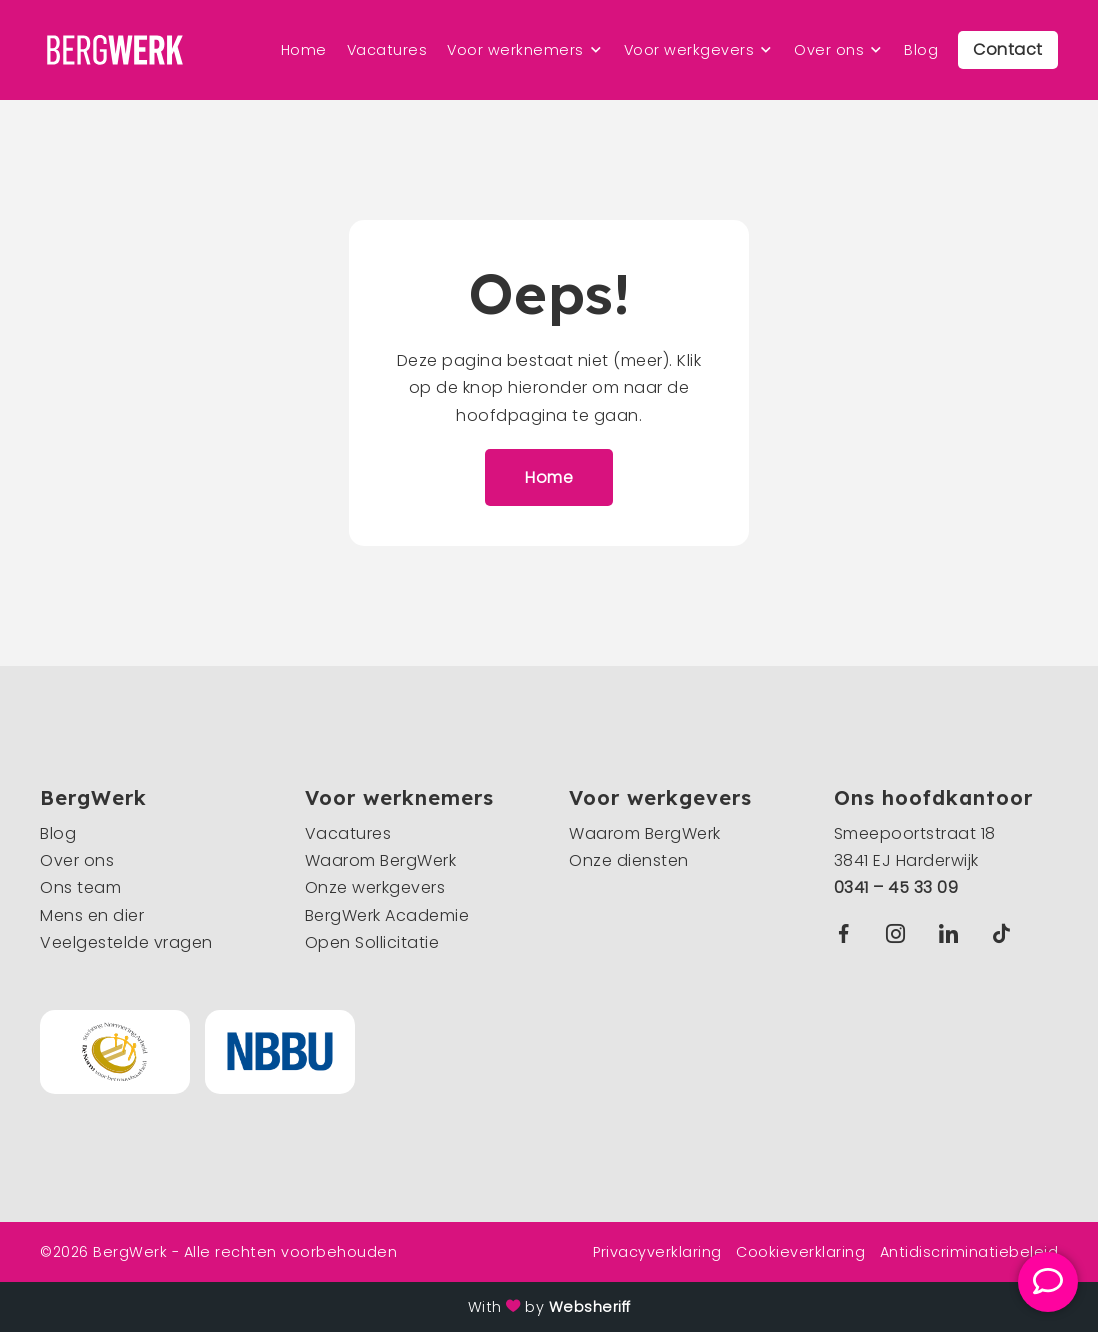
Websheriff (590, 1307)
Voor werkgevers (689, 50)
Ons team (80, 887)
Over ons (829, 50)
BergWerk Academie (387, 915)
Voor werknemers (515, 50)
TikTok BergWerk (1005, 933)
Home (304, 50)
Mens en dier (92, 915)
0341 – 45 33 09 (896, 887)
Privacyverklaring (657, 1252)
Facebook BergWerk (848, 933)
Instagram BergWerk (900, 933)
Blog (921, 50)
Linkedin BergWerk (953, 933)
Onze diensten (629, 860)
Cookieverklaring (800, 1252)
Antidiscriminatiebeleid (969, 1252)
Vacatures (387, 50)
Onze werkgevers (375, 887)
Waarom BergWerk (381, 860)
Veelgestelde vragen (126, 942)
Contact (1008, 49)
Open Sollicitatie (372, 942)
